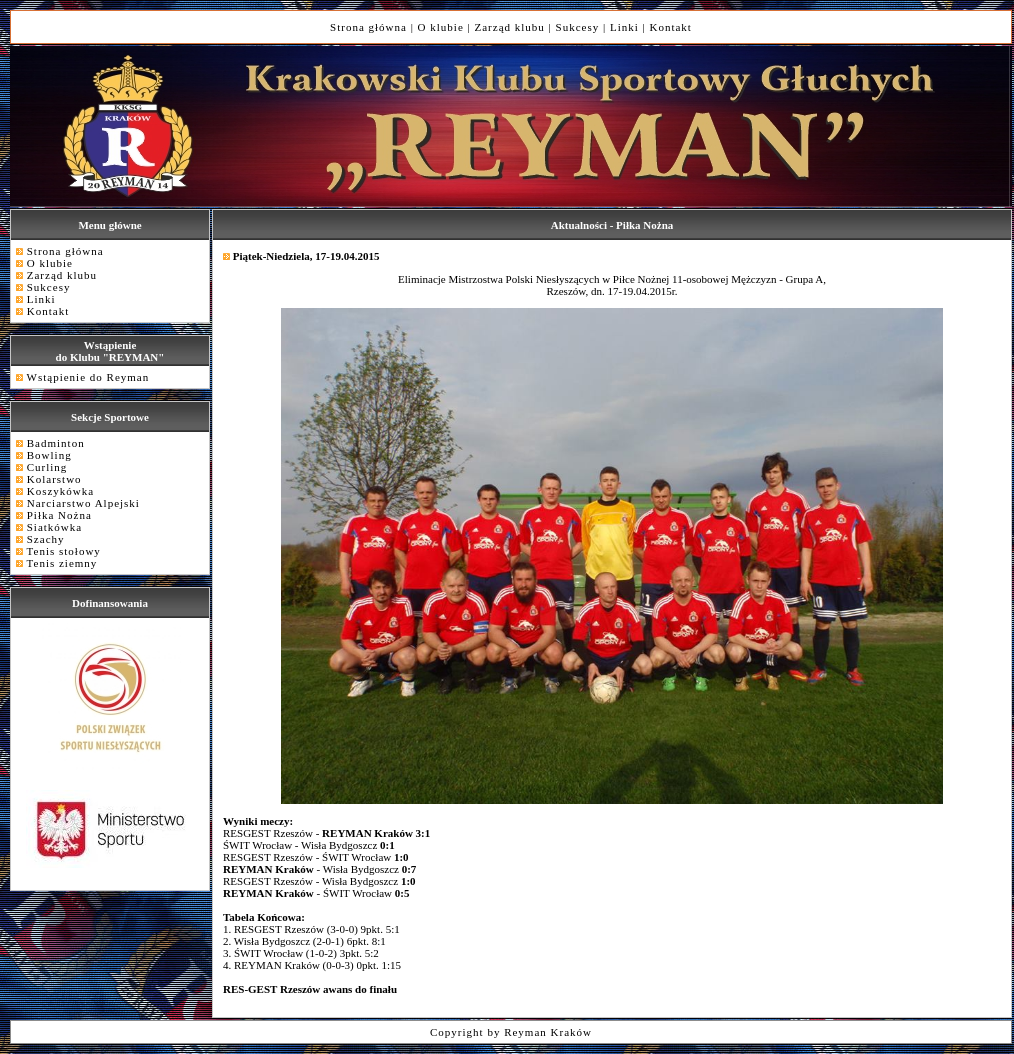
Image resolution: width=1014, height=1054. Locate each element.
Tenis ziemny (62, 563)
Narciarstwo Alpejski (83, 503)
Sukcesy (578, 27)
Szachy (46, 539)
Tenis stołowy (64, 551)
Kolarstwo (54, 479)
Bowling (49, 455)
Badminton (56, 443)
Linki (624, 27)
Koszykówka (60, 491)
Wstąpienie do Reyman (88, 377)
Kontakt (670, 27)
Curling (47, 467)
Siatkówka (54, 527)
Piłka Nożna (59, 515)
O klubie (441, 27)
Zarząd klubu (510, 27)
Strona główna (368, 27)
